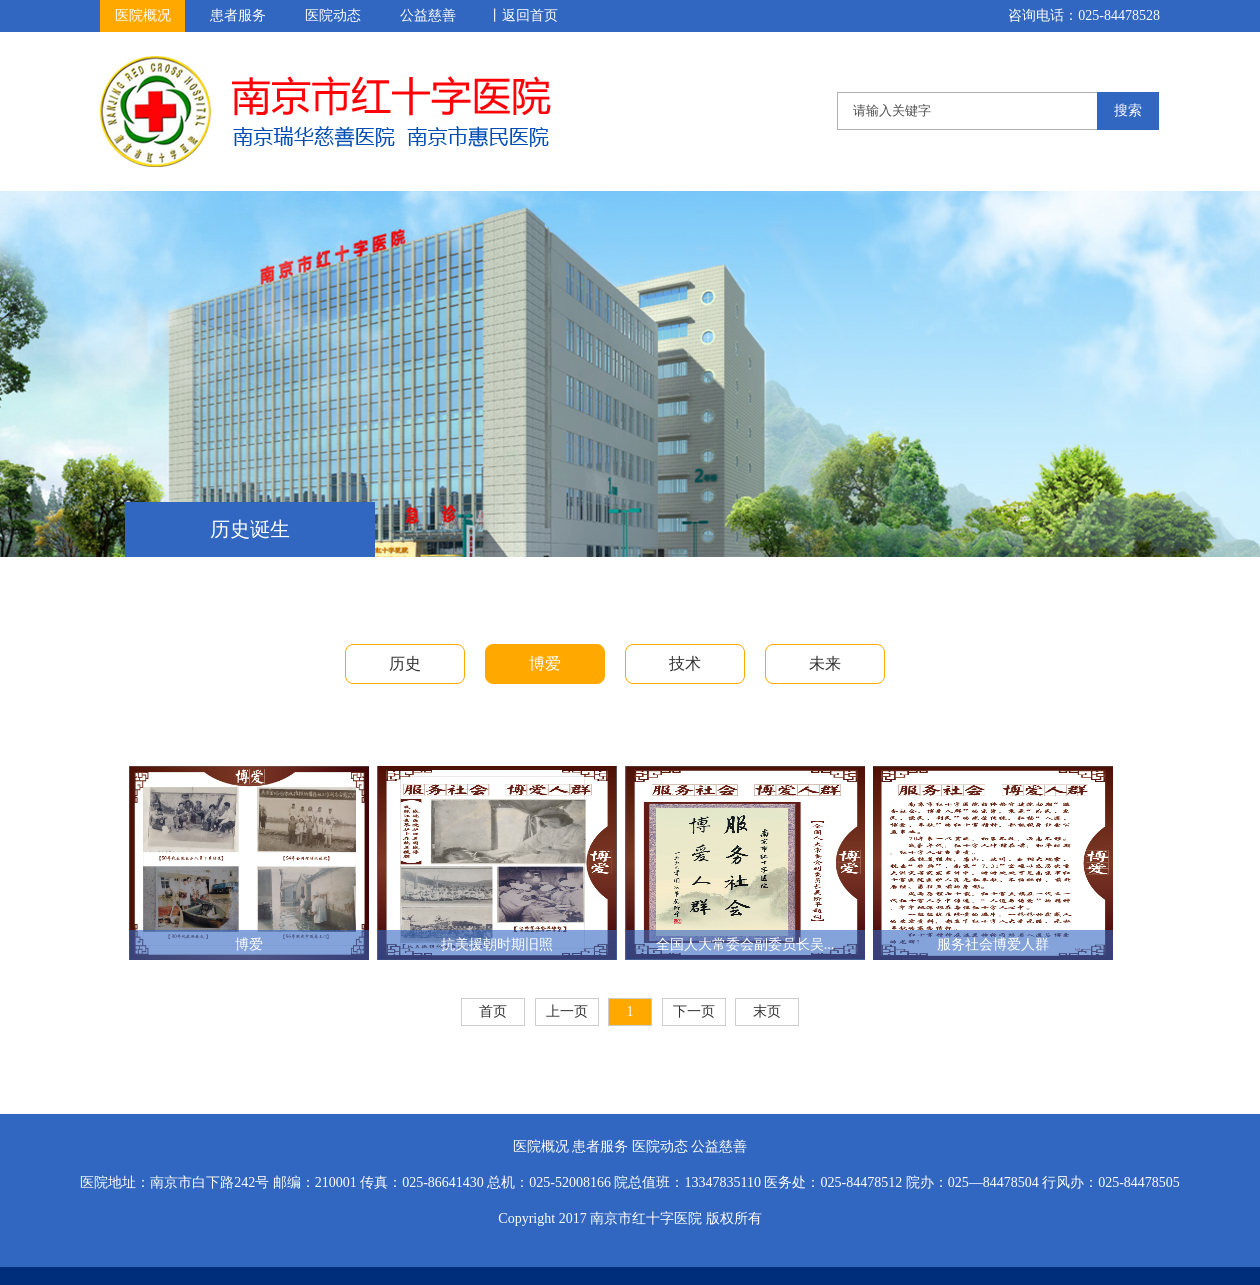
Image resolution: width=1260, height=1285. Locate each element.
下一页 (694, 1011)
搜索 (1128, 110)
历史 (405, 663)
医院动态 (333, 15)
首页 (493, 1011)
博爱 (545, 663)
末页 (767, 1011)
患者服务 (238, 15)
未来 (825, 663)
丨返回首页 (523, 15)
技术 (685, 663)
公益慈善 (428, 15)
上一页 (567, 1011)
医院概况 (143, 15)
